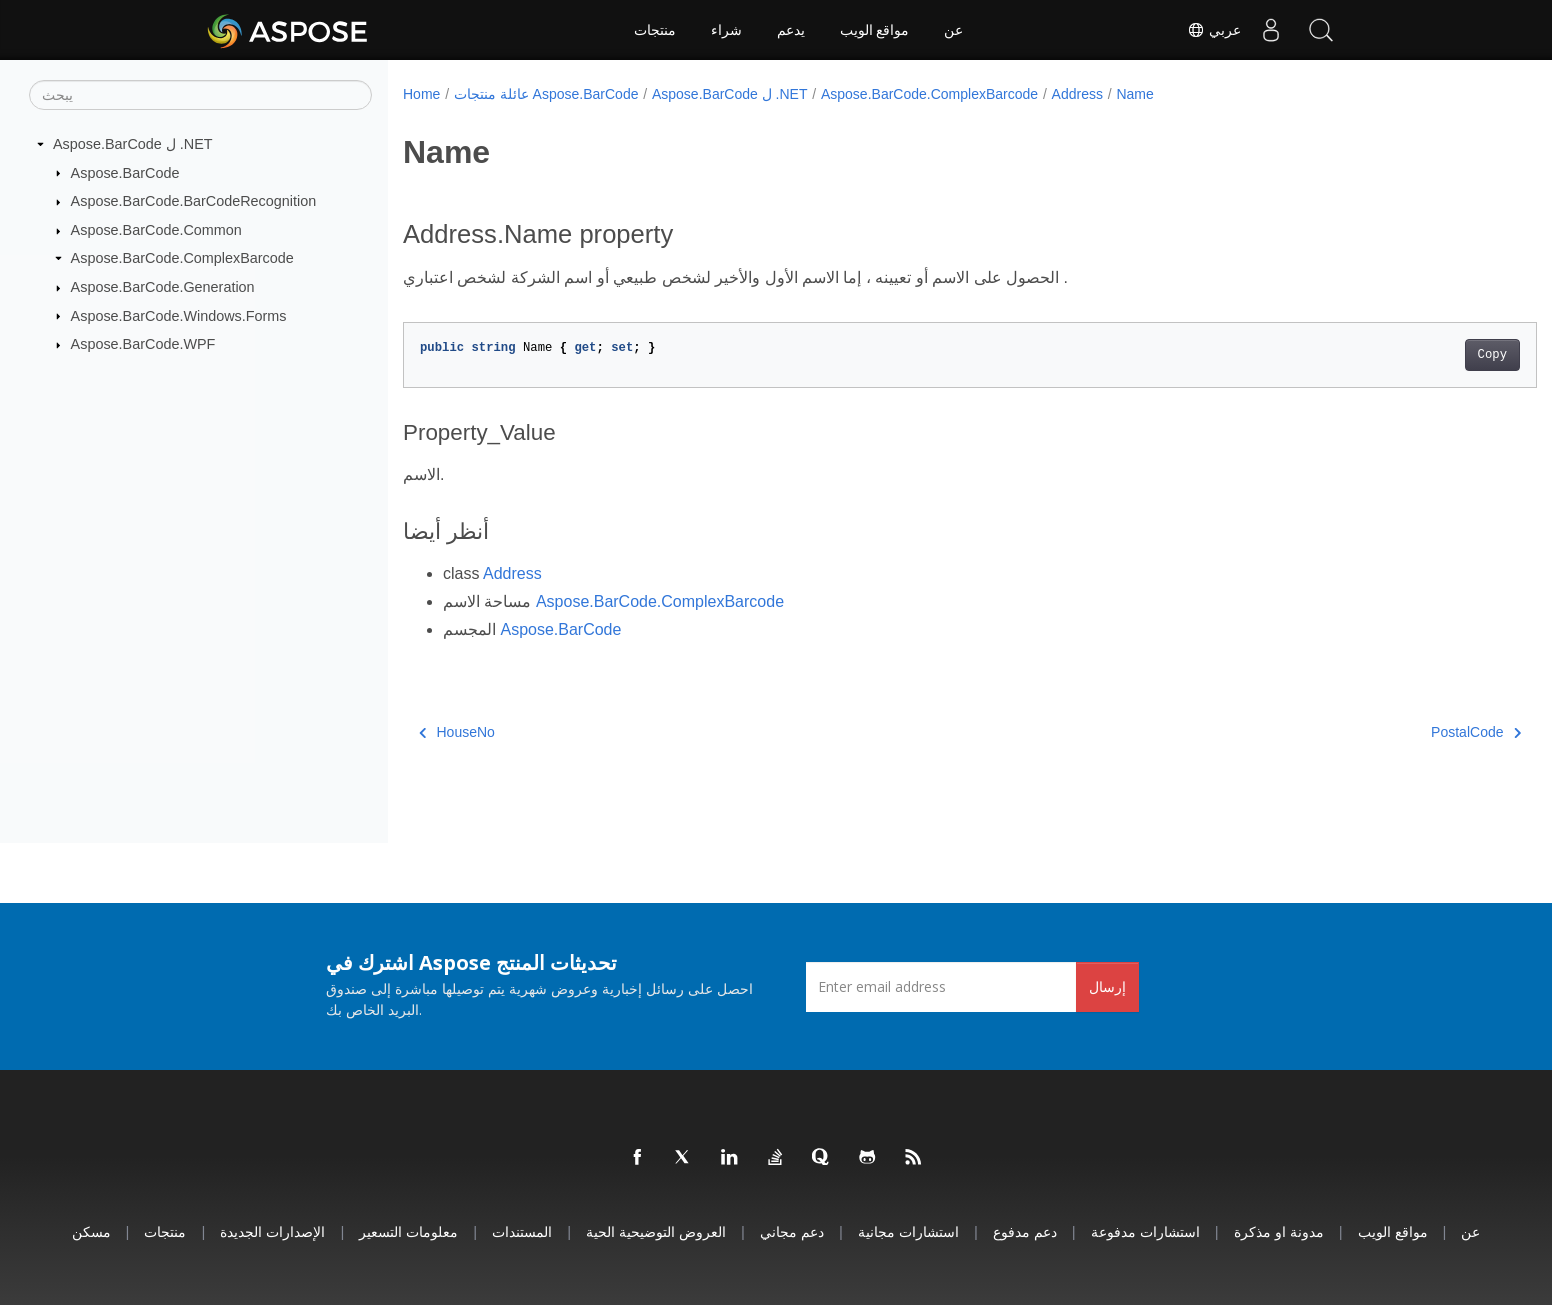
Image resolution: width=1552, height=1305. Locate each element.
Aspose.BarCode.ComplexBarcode (182, 258)
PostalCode (1398, 732)
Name (1134, 94)
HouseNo (457, 732)
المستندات (522, 1231)
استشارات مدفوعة (1145, 1231)
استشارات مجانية (908, 1231)
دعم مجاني (792, 1231)
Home (421, 94)
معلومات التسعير (408, 1231)
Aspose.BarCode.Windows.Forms (179, 315)
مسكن (91, 1231)
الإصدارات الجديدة (272, 1231)
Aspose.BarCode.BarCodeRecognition (194, 201)
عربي (1214, 30)
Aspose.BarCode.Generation (163, 287)
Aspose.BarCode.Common (156, 230)
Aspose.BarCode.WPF (143, 344)
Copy (1413, 355)
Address (1077, 94)
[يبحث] (200, 95)
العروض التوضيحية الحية (656, 1231)
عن (953, 30)
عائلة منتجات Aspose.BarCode (546, 94)
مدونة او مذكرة (1279, 1231)
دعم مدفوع (1025, 1231)
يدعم (791, 30)
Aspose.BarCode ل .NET (133, 144)
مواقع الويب (875, 30)
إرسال (1107, 986)
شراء (726, 30)
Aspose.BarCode (125, 172)
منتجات (655, 30)
